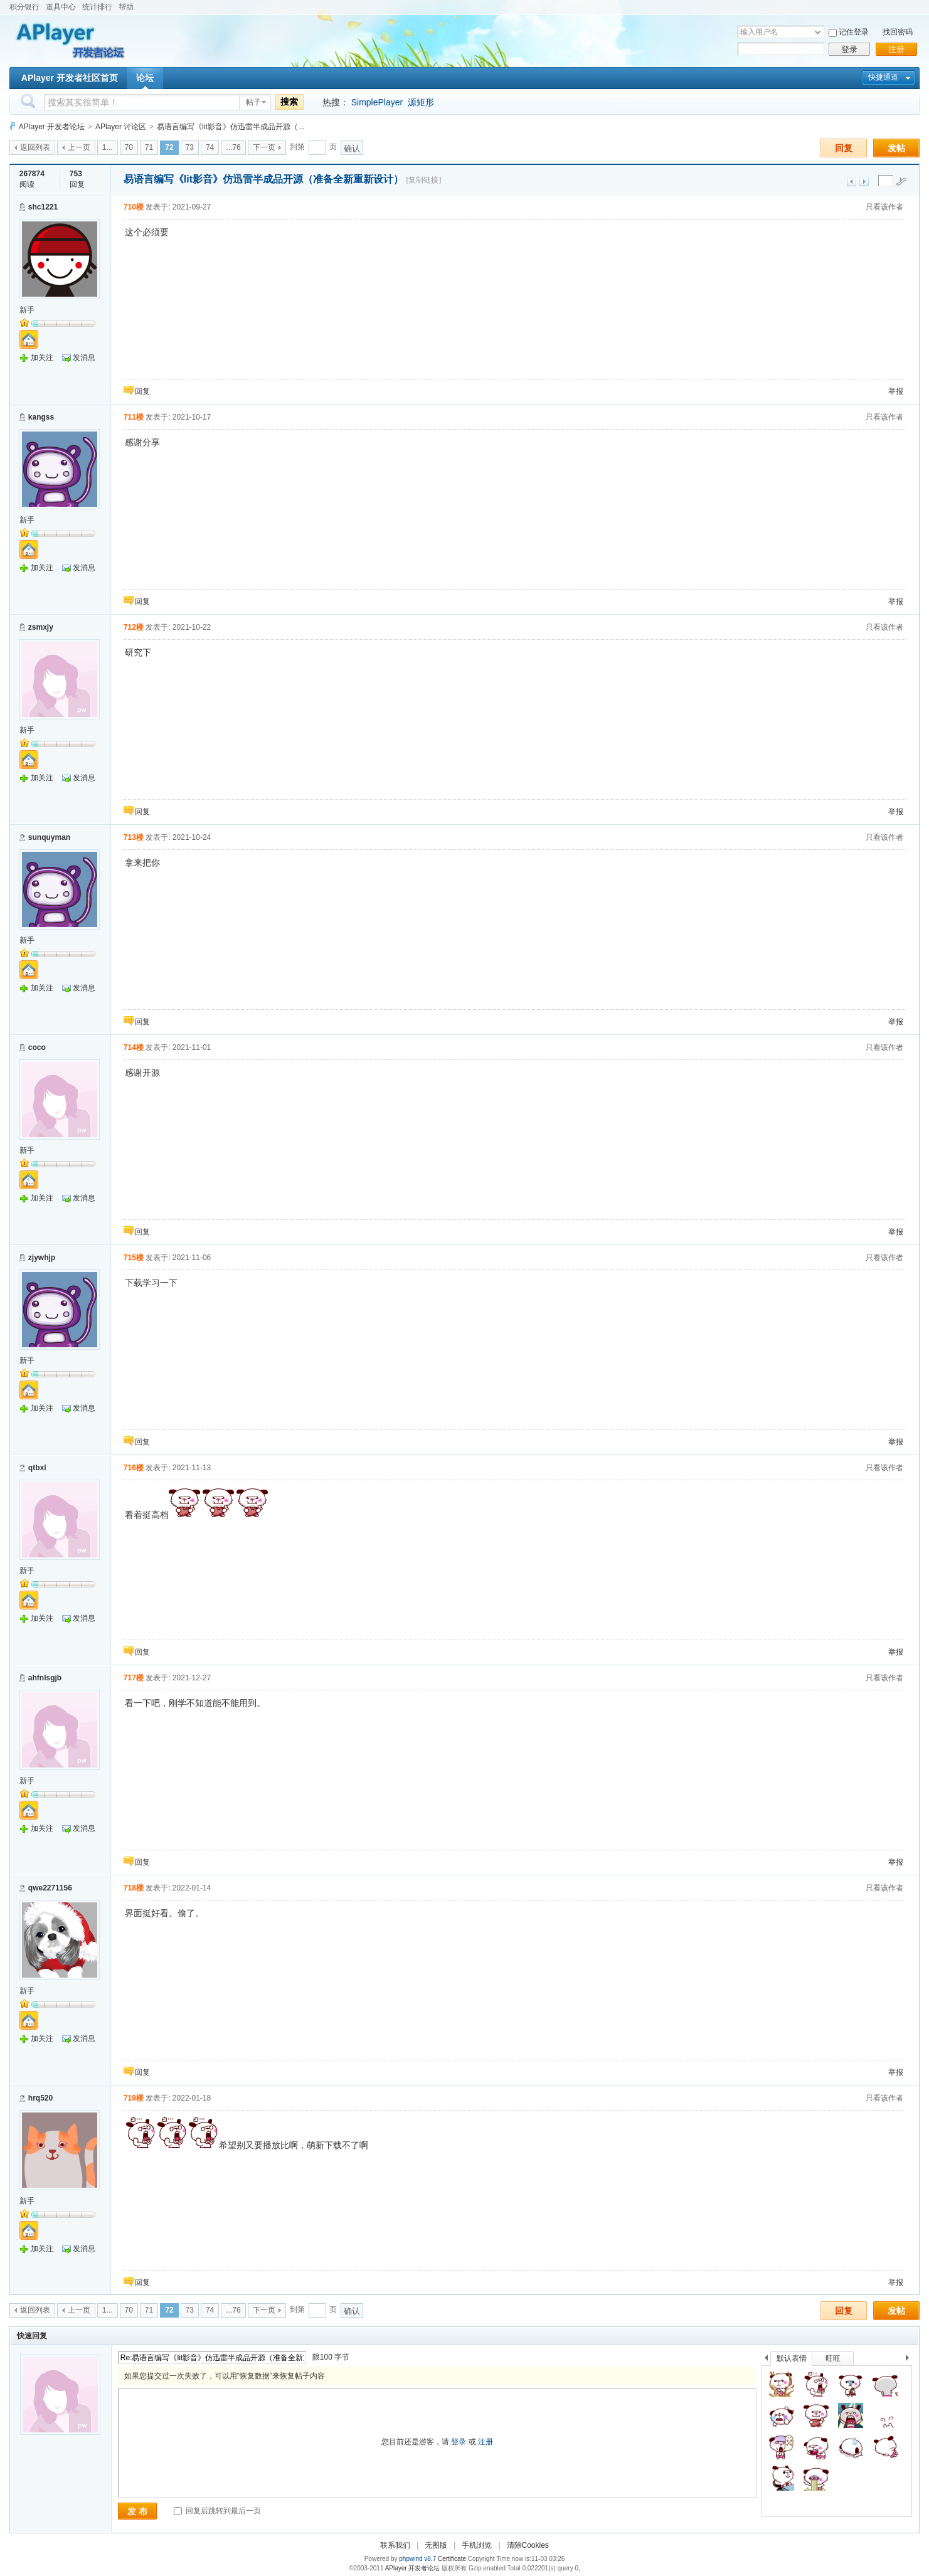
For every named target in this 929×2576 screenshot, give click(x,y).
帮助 (126, 7)
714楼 (134, 1047)
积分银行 (24, 7)
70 (129, 147)
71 (149, 147)
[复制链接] (423, 180)
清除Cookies (528, 2545)
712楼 (134, 627)
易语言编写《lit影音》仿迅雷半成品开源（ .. (230, 126)
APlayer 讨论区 (120, 126)
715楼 (134, 1257)
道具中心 (61, 7)
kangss (41, 417)
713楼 (134, 837)
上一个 (766, 2360)
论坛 (145, 78)
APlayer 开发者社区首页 (69, 78)
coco (37, 1047)
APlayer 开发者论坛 (52, 126)
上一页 (79, 147)
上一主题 (851, 181)
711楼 (134, 417)
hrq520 (40, 2098)
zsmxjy (40, 627)
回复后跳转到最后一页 (217, 2510)
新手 (27, 309)
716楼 (134, 1467)
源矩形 (421, 102)
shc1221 (43, 207)
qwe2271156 (50, 1888)
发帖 (896, 148)
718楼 (134, 1888)
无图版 (436, 2545)
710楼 (134, 207)
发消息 (84, 357)
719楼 (134, 2098)
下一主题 (864, 181)
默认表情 (792, 2358)
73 (190, 147)
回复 (843, 148)
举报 (895, 391)
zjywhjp (41, 1257)
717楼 (134, 1677)
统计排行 (97, 7)
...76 (233, 147)
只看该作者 (884, 207)
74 (210, 147)
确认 (352, 148)
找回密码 (898, 32)
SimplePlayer (377, 102)
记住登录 (854, 32)
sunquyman (49, 837)
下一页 (264, 147)
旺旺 (833, 2358)
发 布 (137, 2511)
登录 (849, 49)
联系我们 (395, 2545)
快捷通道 (883, 77)
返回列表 (35, 147)
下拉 (817, 32)
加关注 (42, 357)
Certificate (452, 2558)
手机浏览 (477, 2545)
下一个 (910, 2360)
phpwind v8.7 (417, 2558)
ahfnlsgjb (44, 1677)
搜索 (289, 102)
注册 (896, 49)
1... (107, 147)
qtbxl (37, 1467)
